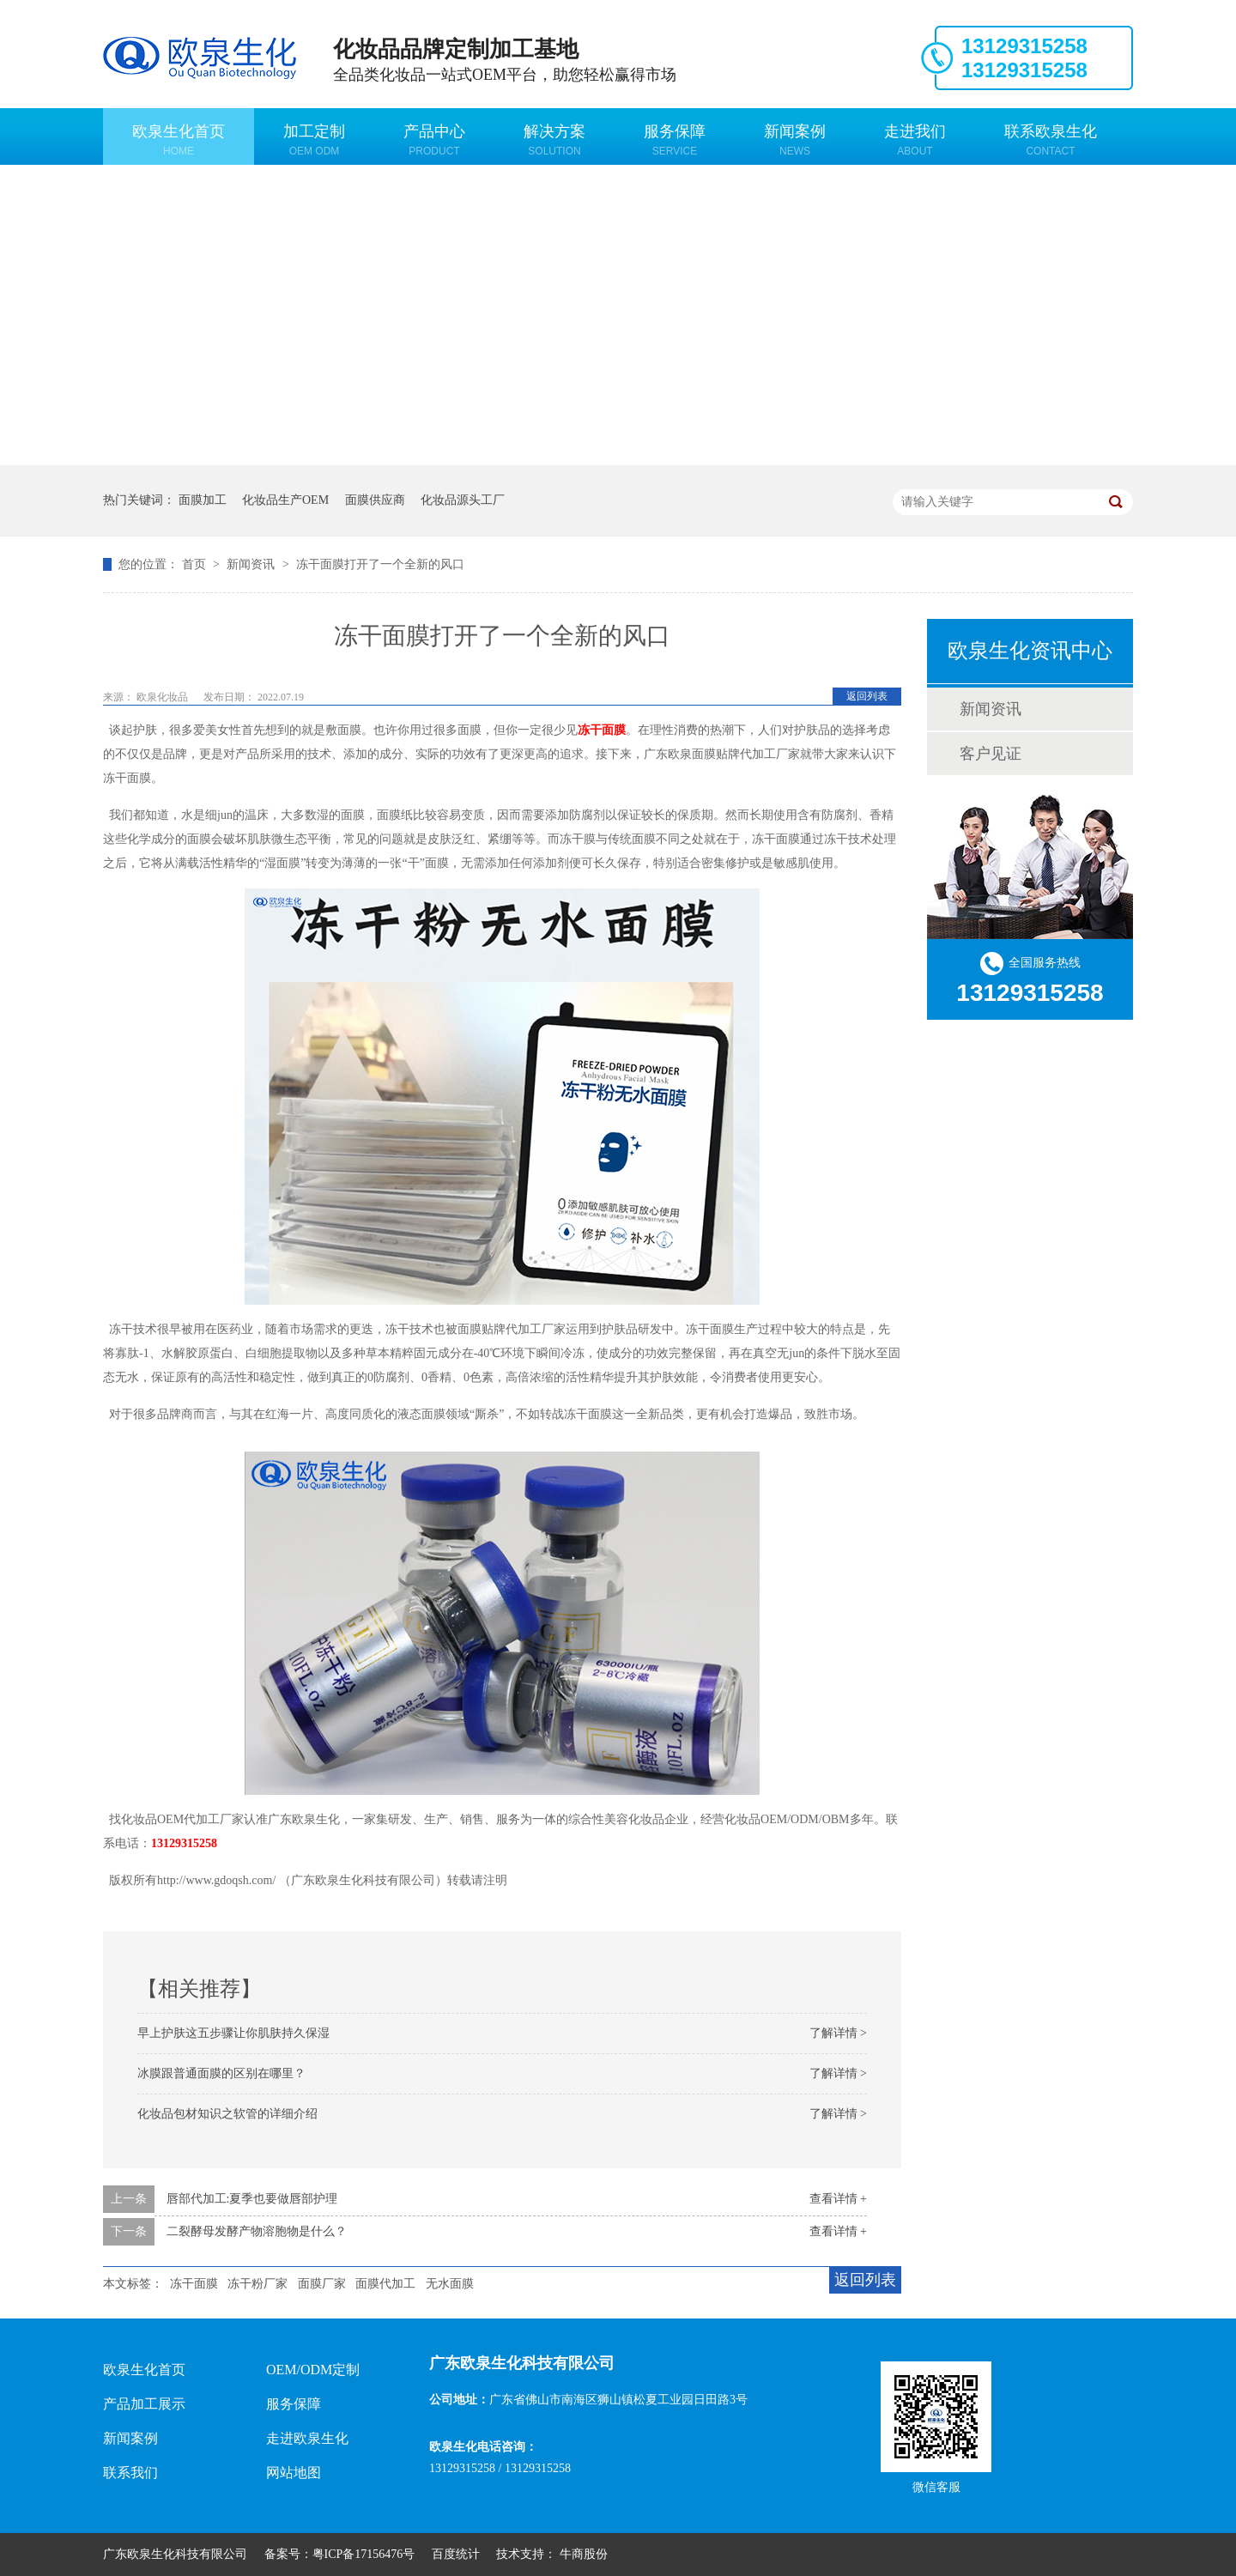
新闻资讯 (252, 564)
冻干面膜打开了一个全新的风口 (380, 564)
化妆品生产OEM (285, 500)
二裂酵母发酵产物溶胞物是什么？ (257, 2231)
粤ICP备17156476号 (363, 2554)
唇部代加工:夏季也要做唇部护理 (252, 2198)
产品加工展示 (144, 2404)
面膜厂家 (322, 2283)
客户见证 (990, 753)
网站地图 (293, 2472)
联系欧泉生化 (1050, 140)
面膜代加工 (385, 2283)
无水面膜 (450, 2283)
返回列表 (867, 696)
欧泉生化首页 (178, 140)
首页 (195, 564)
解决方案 (554, 140)
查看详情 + (838, 2198)
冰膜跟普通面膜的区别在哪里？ (221, 2073)
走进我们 (915, 140)
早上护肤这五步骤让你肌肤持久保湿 (233, 2033)
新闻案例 (795, 140)
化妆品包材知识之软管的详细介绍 (227, 2113)
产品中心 (434, 140)
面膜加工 (203, 500)
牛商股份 (584, 2554)
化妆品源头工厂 (463, 500)
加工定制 (314, 140)
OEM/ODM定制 (313, 2369)
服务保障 (675, 140)
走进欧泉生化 (307, 2438)
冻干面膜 (194, 2283)
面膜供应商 (375, 500)
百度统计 (456, 2554)
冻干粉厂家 (257, 2283)
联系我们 (130, 2472)
